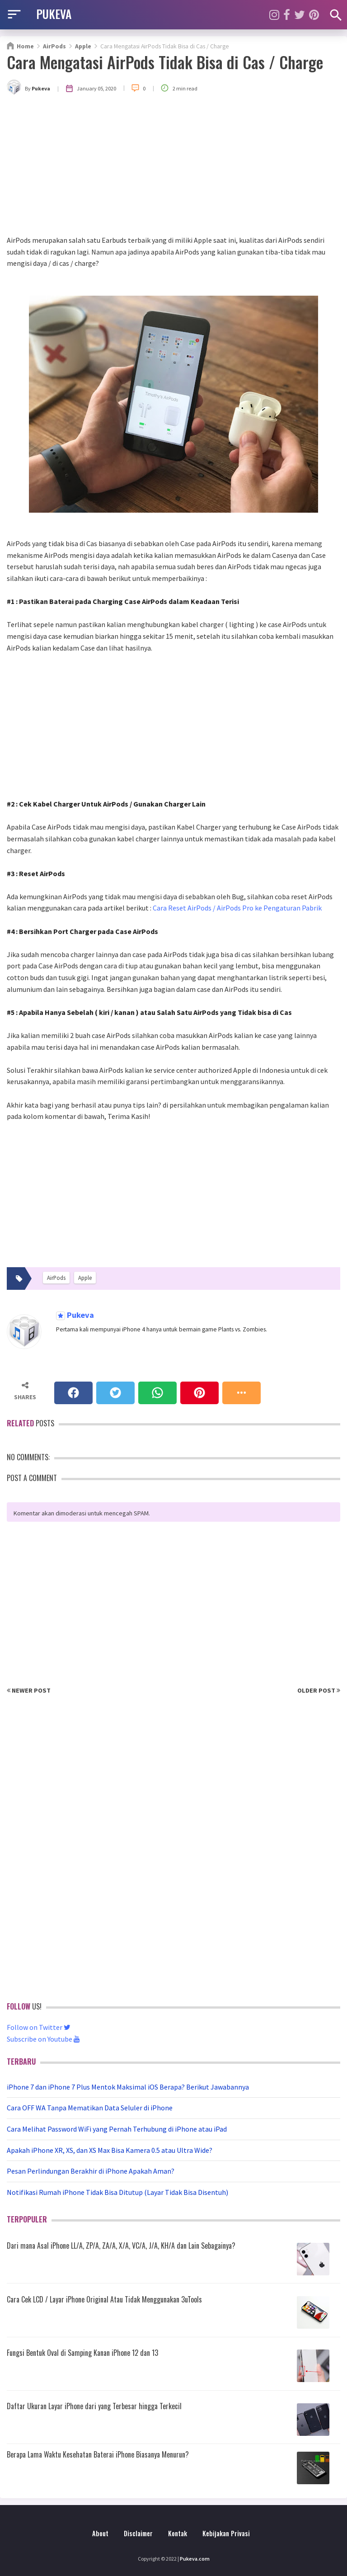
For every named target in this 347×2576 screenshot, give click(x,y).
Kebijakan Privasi (226, 2533)
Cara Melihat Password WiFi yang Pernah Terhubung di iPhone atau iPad (117, 2128)
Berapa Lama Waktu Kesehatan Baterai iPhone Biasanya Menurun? (98, 2454)
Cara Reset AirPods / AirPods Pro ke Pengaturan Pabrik (237, 907)
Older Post (318, 1690)
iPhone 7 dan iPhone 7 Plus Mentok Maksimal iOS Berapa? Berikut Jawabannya (128, 2086)
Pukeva (79, 1315)
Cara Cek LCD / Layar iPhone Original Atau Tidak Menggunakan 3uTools (104, 2299)
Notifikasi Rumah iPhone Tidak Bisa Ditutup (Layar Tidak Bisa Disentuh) (117, 2192)
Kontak (177, 2533)
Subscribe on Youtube (43, 2038)
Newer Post (29, 1690)
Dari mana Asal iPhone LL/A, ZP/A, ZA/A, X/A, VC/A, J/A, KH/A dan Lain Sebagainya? (121, 2245)
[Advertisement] (173, 167)
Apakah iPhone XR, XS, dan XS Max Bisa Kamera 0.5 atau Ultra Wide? (109, 2150)
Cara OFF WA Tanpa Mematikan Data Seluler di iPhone (90, 2107)
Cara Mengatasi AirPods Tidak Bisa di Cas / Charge (165, 62)
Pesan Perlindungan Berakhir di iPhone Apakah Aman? (90, 2170)
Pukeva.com (195, 2558)
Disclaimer (138, 2533)
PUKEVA (53, 13)
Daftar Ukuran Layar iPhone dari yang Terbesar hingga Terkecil (94, 2406)
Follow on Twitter (38, 2027)
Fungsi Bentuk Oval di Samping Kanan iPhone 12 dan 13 (82, 2352)
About (100, 2533)
